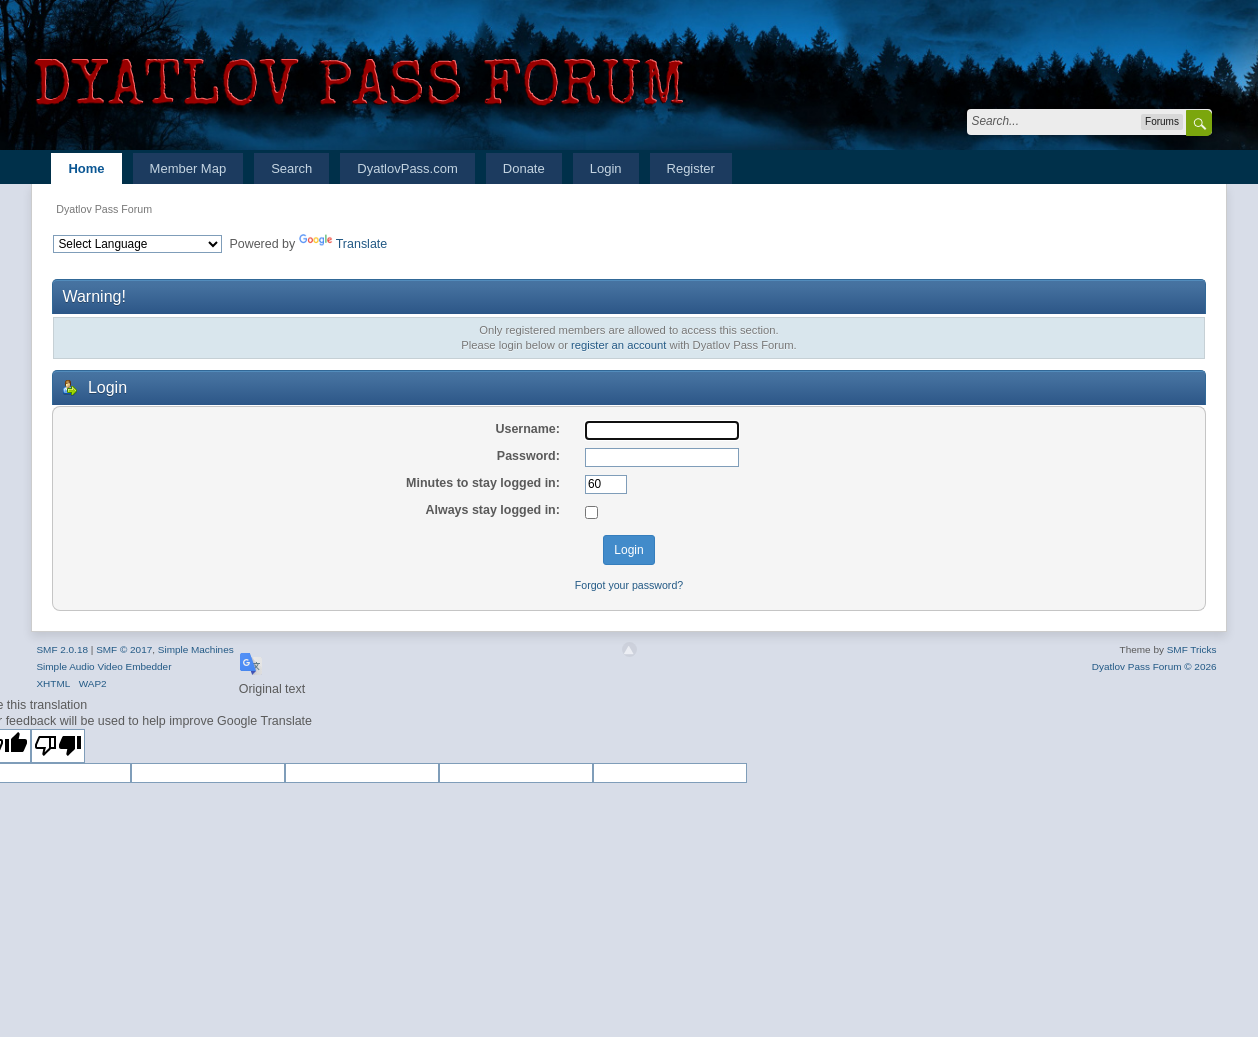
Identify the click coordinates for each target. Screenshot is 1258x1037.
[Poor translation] (58, 746)
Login (606, 168)
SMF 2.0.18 (62, 649)
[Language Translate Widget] (137, 244)
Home (86, 168)
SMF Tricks (1192, 649)
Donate (524, 168)
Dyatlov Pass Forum (104, 209)
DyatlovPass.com (407, 168)
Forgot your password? (629, 585)
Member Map (188, 168)
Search (291, 168)
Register (691, 168)
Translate (343, 244)
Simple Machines (196, 649)
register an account (618, 345)
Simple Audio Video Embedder (103, 666)
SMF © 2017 (124, 649)
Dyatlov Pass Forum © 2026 (1154, 666)
